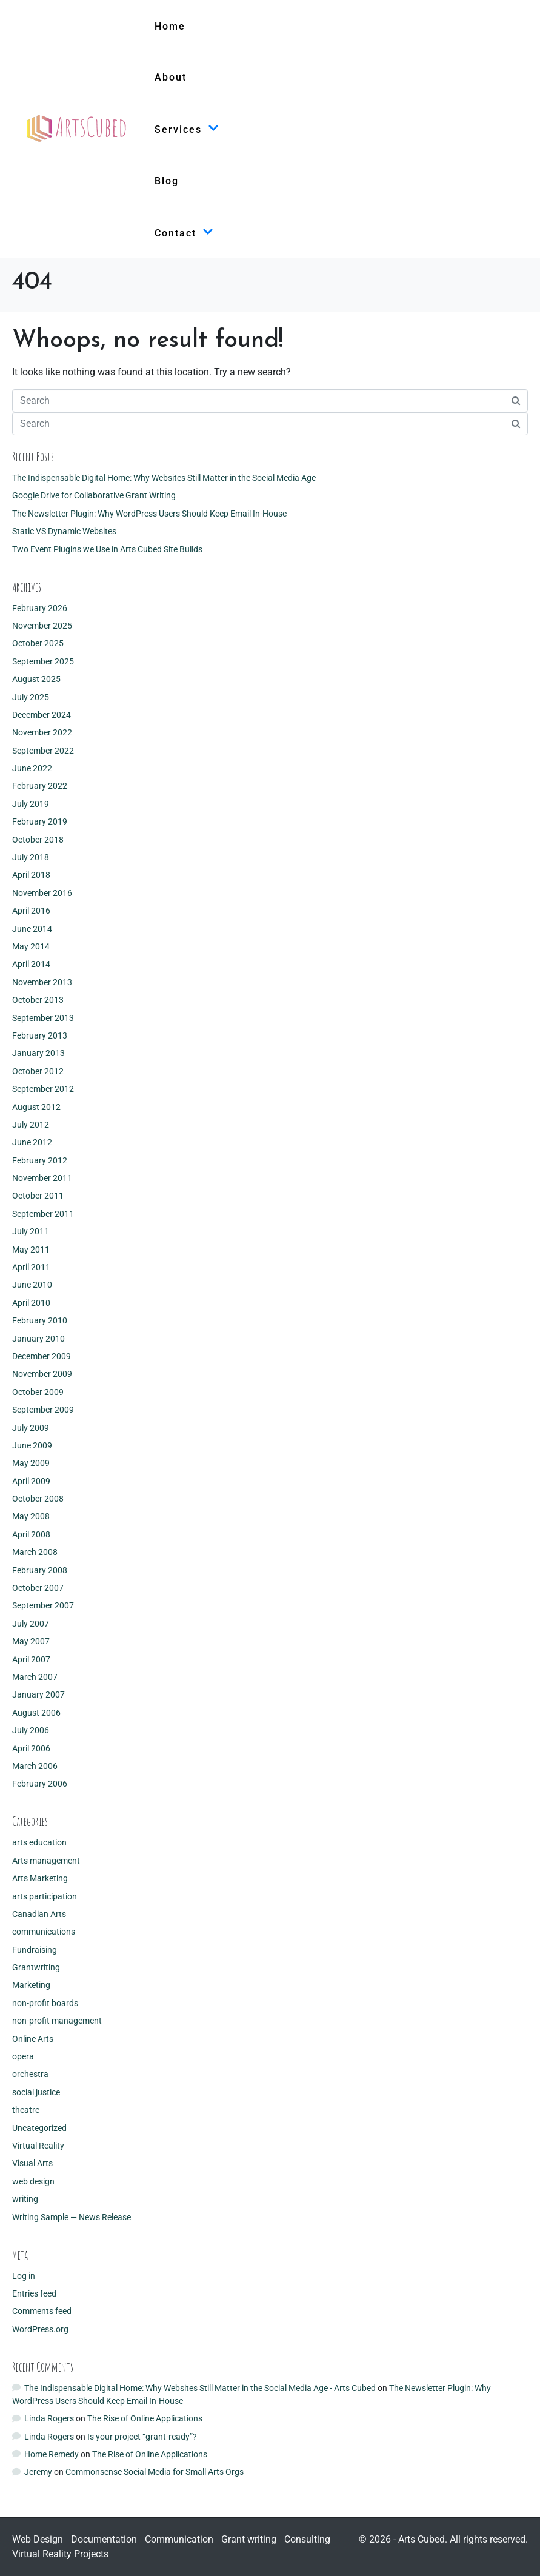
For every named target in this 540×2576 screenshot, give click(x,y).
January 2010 (38, 1338)
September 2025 (43, 661)
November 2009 (42, 1374)
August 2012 (36, 1107)
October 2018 (38, 840)
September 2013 (43, 1018)
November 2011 (42, 1178)
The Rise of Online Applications (144, 2418)
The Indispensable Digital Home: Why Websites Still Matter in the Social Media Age (164, 478)
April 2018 (31, 875)
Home (170, 26)
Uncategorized (39, 2128)
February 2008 (39, 1570)
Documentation (104, 2539)
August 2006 (36, 1713)
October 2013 (38, 1000)
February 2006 (39, 1783)
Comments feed (42, 2311)
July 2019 (30, 804)
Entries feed (34, 2293)
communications (43, 1931)
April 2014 (31, 964)
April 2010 (31, 1303)
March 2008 (35, 1552)
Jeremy (38, 2472)
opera (23, 2056)
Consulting (307, 2539)
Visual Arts (32, 2163)
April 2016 (31, 910)
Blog (167, 181)
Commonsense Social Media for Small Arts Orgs (154, 2472)
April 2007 (31, 1659)
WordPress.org (40, 2329)
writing (25, 2199)
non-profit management (57, 2021)
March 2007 (35, 1677)
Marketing (31, 1985)
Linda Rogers (49, 2418)
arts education (39, 1842)
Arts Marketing (40, 1878)
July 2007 (30, 1623)
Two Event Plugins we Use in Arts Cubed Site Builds (107, 549)
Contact (184, 232)
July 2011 (30, 1231)
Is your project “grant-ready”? (142, 2436)
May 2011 (31, 1249)
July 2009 (30, 1428)
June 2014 (32, 929)
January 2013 (38, 1053)
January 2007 (38, 1694)
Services (187, 129)
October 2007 (38, 1588)
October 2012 (38, 1071)
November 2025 (42, 626)
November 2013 (42, 982)
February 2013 (39, 1035)
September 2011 (43, 1214)
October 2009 (38, 1392)
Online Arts (32, 2039)
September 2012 (43, 1089)
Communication (179, 2539)
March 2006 (35, 1766)
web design (33, 2181)
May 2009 (31, 1463)
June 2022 (32, 768)
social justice (36, 2092)
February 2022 (39, 786)
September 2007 (43, 1605)
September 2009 (43, 1409)
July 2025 (30, 697)
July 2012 (30, 1124)
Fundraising (34, 1950)
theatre (25, 2110)
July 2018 (30, 857)
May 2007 (31, 1641)
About (171, 77)
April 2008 (31, 1534)
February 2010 (39, 1320)
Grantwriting (36, 1967)
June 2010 (32, 1285)
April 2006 (31, 1748)
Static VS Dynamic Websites (64, 531)
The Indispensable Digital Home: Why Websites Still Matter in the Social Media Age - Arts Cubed (200, 2388)
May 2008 (31, 1516)
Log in (23, 2276)
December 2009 (41, 1356)
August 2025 (36, 679)
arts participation (44, 1896)
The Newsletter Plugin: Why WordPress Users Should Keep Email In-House (149, 513)
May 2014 (31, 946)
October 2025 (38, 643)
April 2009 (31, 1481)
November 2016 (42, 893)
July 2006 (30, 1730)
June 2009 (32, 1445)
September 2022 (43, 750)
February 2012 (39, 1160)
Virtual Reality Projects (60, 2554)
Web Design (37, 2539)
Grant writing (248, 2539)
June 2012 (32, 1142)
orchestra (30, 2074)
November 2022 (42, 732)
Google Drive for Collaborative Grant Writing (94, 495)
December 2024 (41, 715)
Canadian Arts (39, 1914)
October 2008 (38, 1499)
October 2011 (38, 1195)
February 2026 (39, 608)
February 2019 (39, 821)
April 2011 (31, 1267)
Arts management (46, 1860)
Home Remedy (51, 2454)
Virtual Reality (38, 2145)
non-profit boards (45, 2003)
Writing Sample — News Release (71, 2217)
